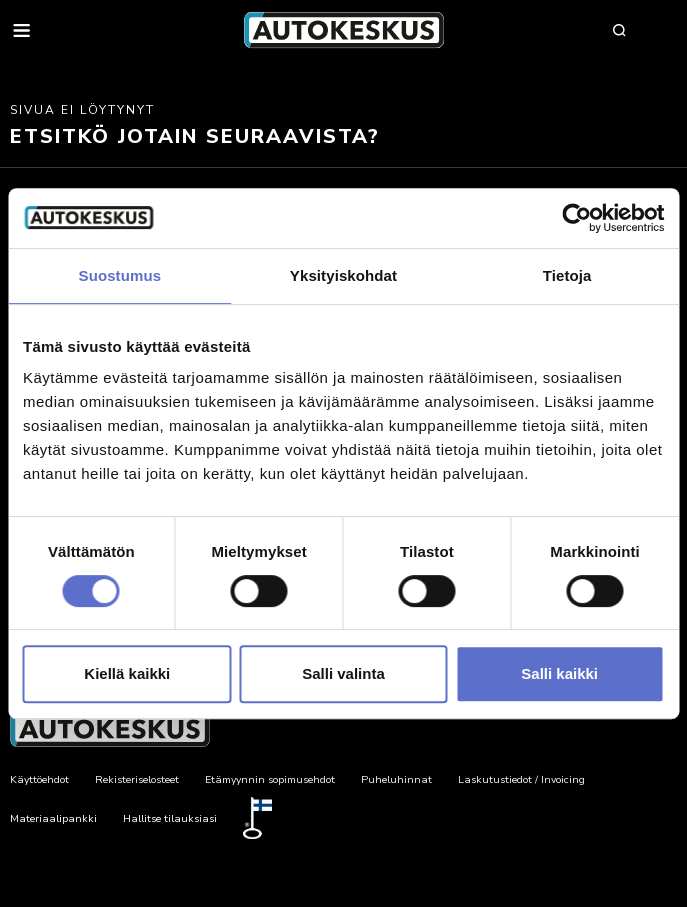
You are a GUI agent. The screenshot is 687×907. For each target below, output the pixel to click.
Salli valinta (343, 673)
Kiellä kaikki (127, 673)
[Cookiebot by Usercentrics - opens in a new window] (576, 218)
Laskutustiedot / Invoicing (521, 779)
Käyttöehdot (39, 779)
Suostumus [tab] (120, 275)
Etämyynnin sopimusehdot (270, 779)
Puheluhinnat (396, 779)
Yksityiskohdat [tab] (343, 275)
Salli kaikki (559, 673)
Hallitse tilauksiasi (170, 818)
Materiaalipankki (53, 818)
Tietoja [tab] (567, 275)
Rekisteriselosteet (137, 779)
